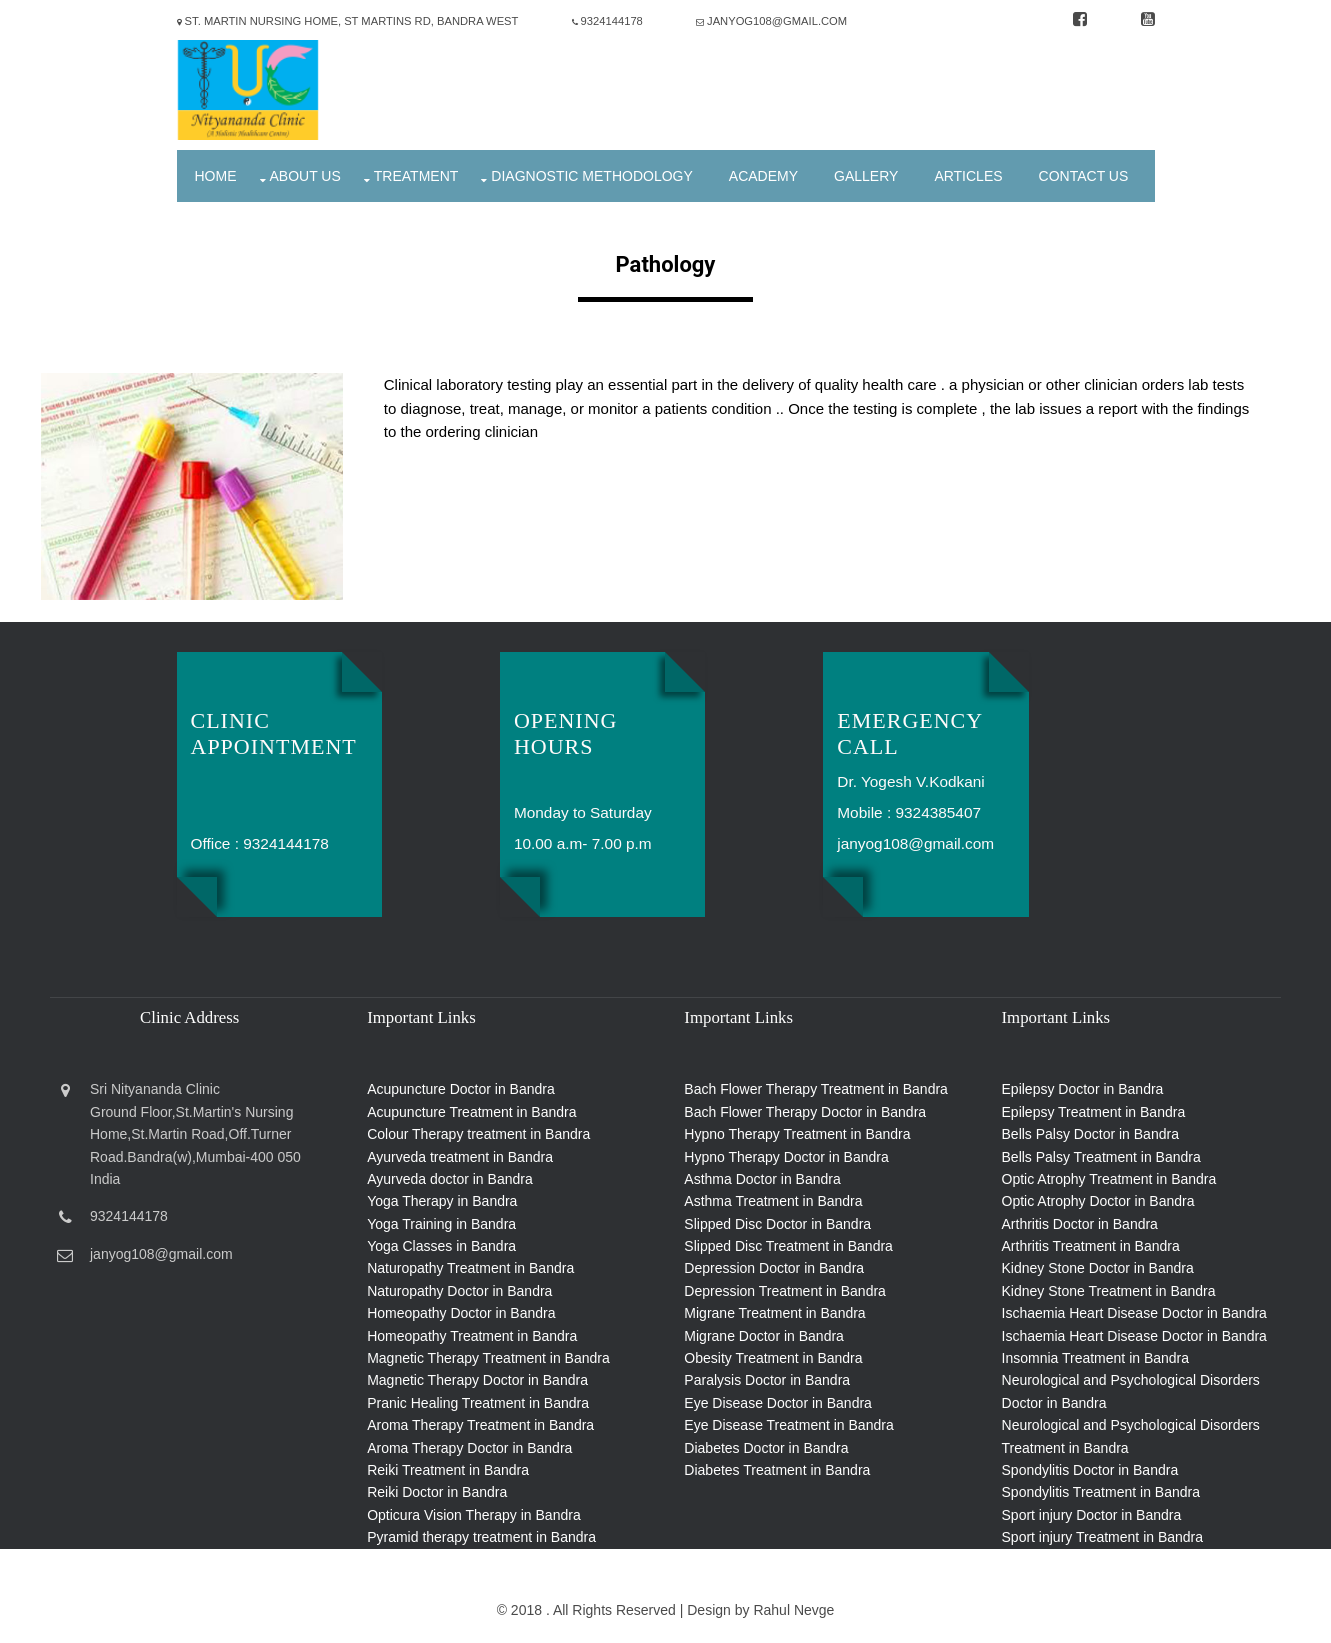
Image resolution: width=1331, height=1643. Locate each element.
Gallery (866, 176)
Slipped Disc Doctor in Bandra (777, 1224)
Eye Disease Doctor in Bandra (778, 1403)
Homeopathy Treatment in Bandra (472, 1336)
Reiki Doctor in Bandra (437, 1492)
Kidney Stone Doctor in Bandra (1098, 1268)
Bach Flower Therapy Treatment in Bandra (816, 1089)
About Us (305, 176)
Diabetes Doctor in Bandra (766, 1448)
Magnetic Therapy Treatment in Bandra (488, 1358)
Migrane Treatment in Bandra (774, 1313)
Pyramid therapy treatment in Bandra (481, 1537)
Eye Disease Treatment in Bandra (788, 1425)
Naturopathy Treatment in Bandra (470, 1268)
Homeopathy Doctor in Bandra (461, 1313)
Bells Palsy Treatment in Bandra (1101, 1157)
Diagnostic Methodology (591, 176)
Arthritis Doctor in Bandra (1080, 1224)
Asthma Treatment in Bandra (773, 1201)
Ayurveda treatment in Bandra (460, 1157)
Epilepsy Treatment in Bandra (1094, 1112)
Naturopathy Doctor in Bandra (459, 1291)
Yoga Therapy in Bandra (442, 1201)
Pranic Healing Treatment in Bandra (478, 1403)
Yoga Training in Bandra (441, 1224)
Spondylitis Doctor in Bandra (1090, 1470)
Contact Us (1084, 176)
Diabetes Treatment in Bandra (777, 1470)
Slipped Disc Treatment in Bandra (788, 1246)
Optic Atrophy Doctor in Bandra (1098, 1201)
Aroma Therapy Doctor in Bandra (469, 1448)
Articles (968, 176)
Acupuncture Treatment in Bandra (471, 1112)
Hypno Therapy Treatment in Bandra (797, 1134)
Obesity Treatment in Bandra (773, 1358)
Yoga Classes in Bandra (441, 1246)
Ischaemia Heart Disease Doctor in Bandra (1134, 1313)
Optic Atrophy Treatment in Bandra (1109, 1179)
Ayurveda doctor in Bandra (450, 1179)
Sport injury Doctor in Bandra (1092, 1515)
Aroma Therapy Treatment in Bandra (480, 1425)
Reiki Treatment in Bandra (448, 1470)
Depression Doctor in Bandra (774, 1268)
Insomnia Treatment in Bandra (1096, 1358)
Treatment (416, 176)
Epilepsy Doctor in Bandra (1083, 1089)
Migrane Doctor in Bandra (764, 1336)
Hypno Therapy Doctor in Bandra (786, 1157)
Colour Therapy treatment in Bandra (478, 1134)
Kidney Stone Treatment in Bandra (1109, 1291)
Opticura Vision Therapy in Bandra (474, 1515)
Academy (763, 176)
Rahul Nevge (793, 1610)
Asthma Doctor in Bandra (762, 1179)
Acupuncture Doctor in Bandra (461, 1089)
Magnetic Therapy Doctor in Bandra (477, 1380)
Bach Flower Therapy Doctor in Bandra (805, 1112)
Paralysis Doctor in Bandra (767, 1380)
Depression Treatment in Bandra (785, 1291)
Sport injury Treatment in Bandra (1103, 1537)
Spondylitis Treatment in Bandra (1101, 1492)
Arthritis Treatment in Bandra (1091, 1246)
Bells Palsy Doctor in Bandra (1090, 1134)
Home (216, 176)
